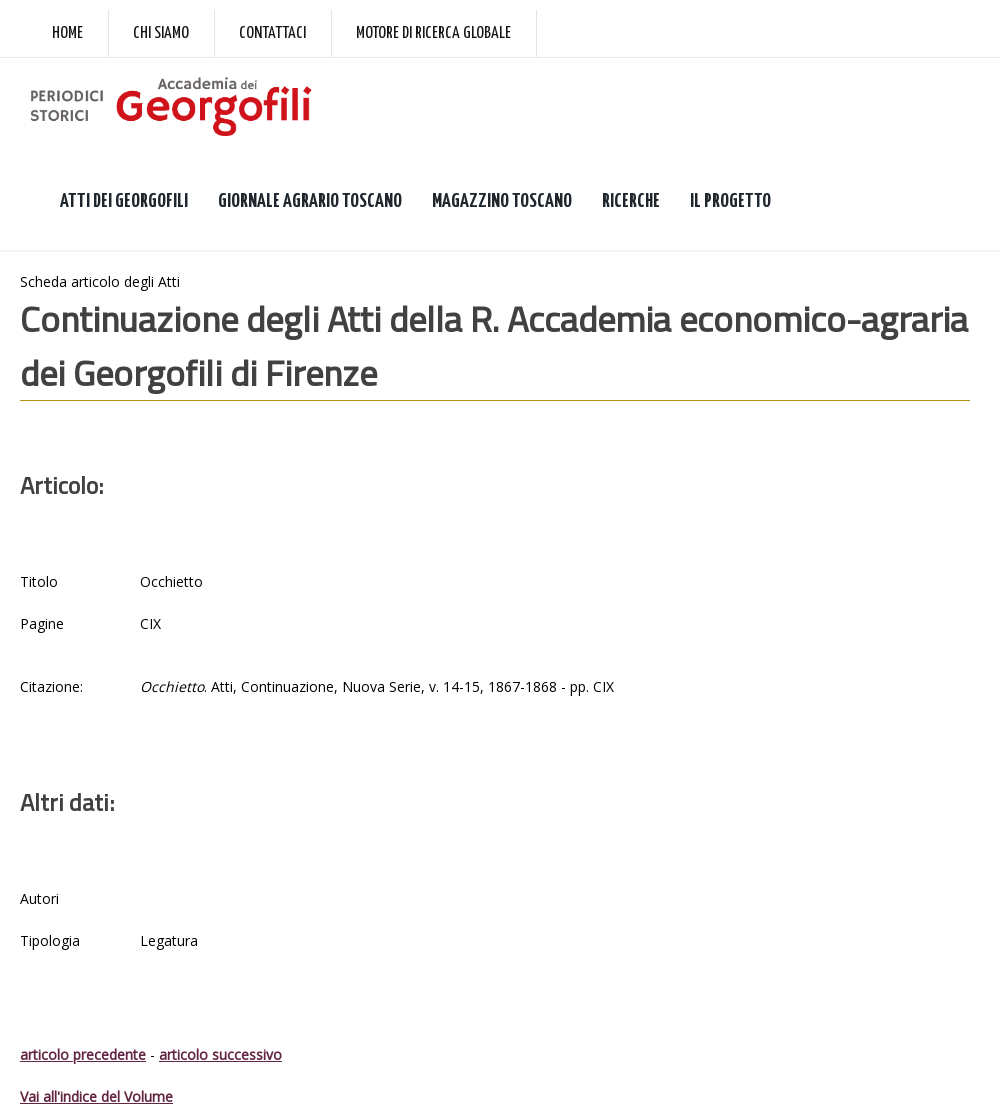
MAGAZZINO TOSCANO (502, 201)
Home (67, 33)
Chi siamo (161, 33)
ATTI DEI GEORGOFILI (124, 201)
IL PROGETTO (730, 201)
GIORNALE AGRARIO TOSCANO (310, 201)
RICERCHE (631, 201)
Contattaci (272, 33)
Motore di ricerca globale (433, 33)
